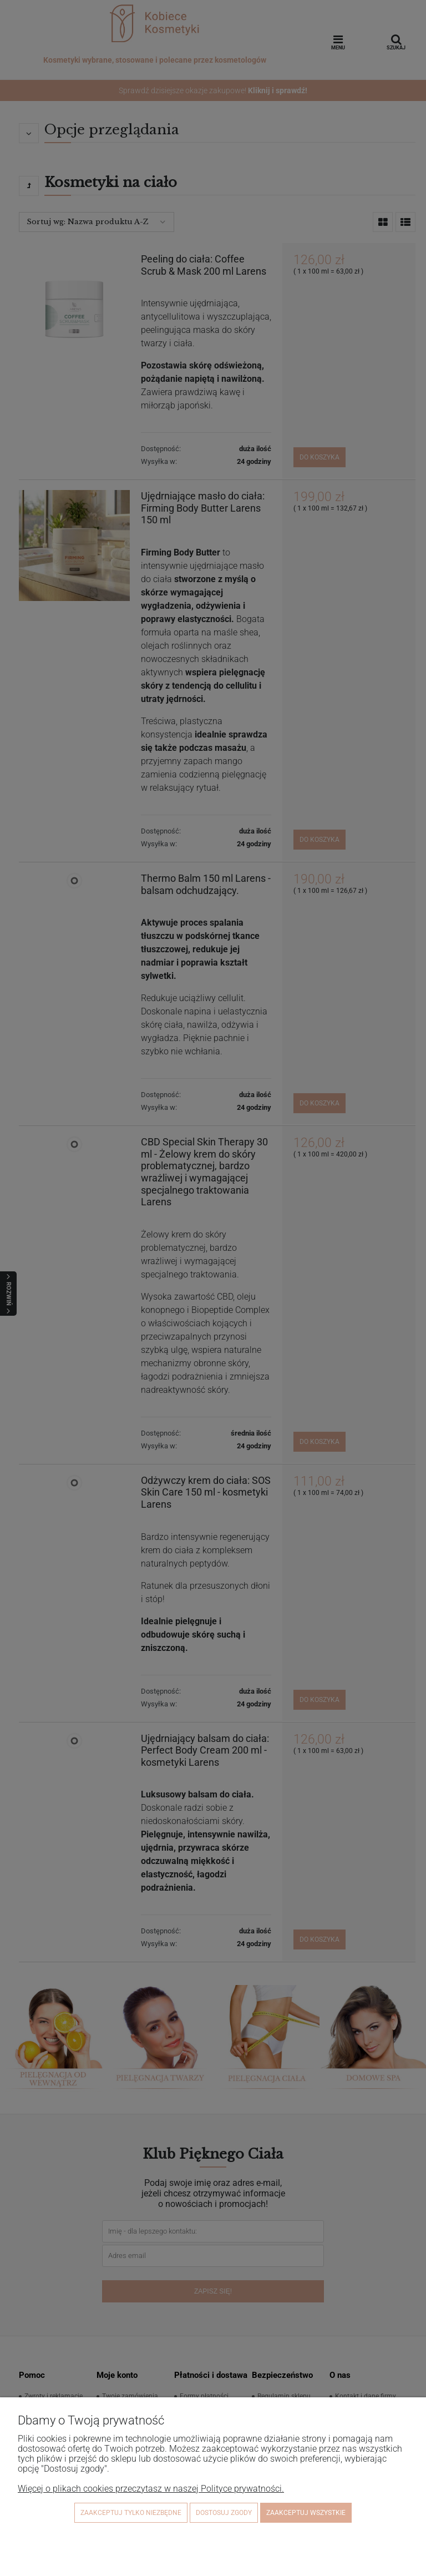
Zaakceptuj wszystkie (306, 2513)
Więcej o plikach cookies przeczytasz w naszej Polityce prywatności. (151, 2488)
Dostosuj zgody (224, 2513)
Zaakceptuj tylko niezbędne (130, 2513)
